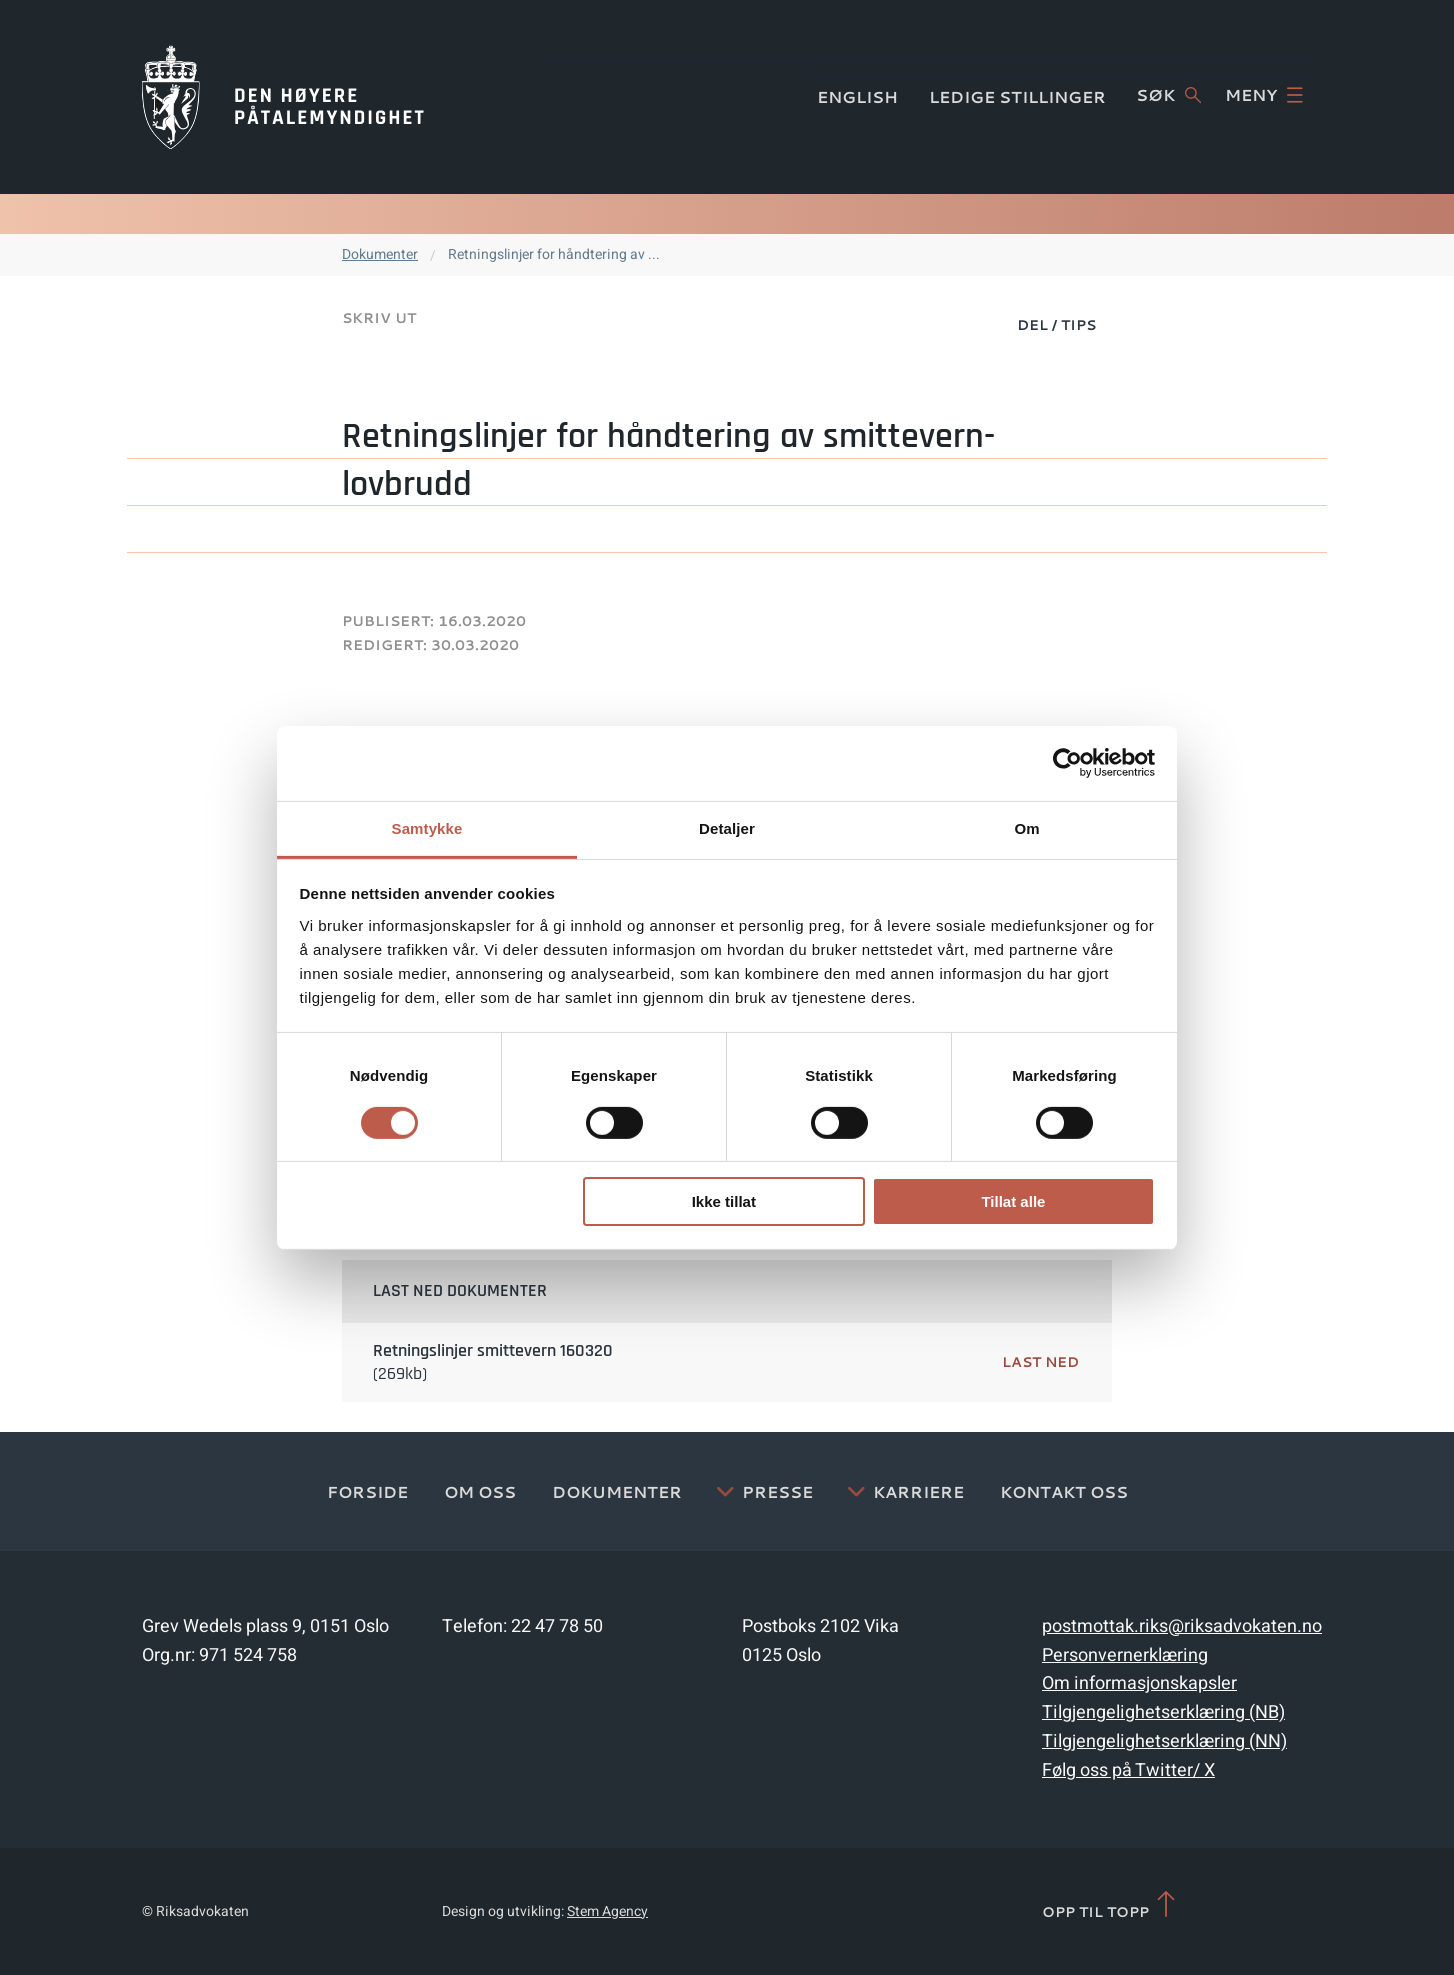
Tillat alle (1013, 1201)
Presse (777, 1491)
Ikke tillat (724, 1201)
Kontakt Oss (1064, 1491)
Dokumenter (380, 254)
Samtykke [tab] (427, 827)
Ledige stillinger (1017, 96)
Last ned (1040, 1362)
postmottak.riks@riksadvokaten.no (1182, 1626)
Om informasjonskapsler (1139, 1683)
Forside (367, 1491)
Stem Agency (607, 1911)
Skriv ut (379, 318)
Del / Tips (1056, 325)
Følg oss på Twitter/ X (1128, 1770)
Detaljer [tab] (727, 827)
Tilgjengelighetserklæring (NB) (1163, 1712)
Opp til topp (1110, 1905)
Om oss (480, 1491)
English (857, 96)
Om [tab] (1026, 827)
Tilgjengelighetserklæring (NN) (1164, 1741)
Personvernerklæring (1125, 1655)
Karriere (918, 1491)
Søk (1168, 95)
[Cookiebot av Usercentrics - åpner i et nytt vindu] (1067, 763)
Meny (1264, 95)
